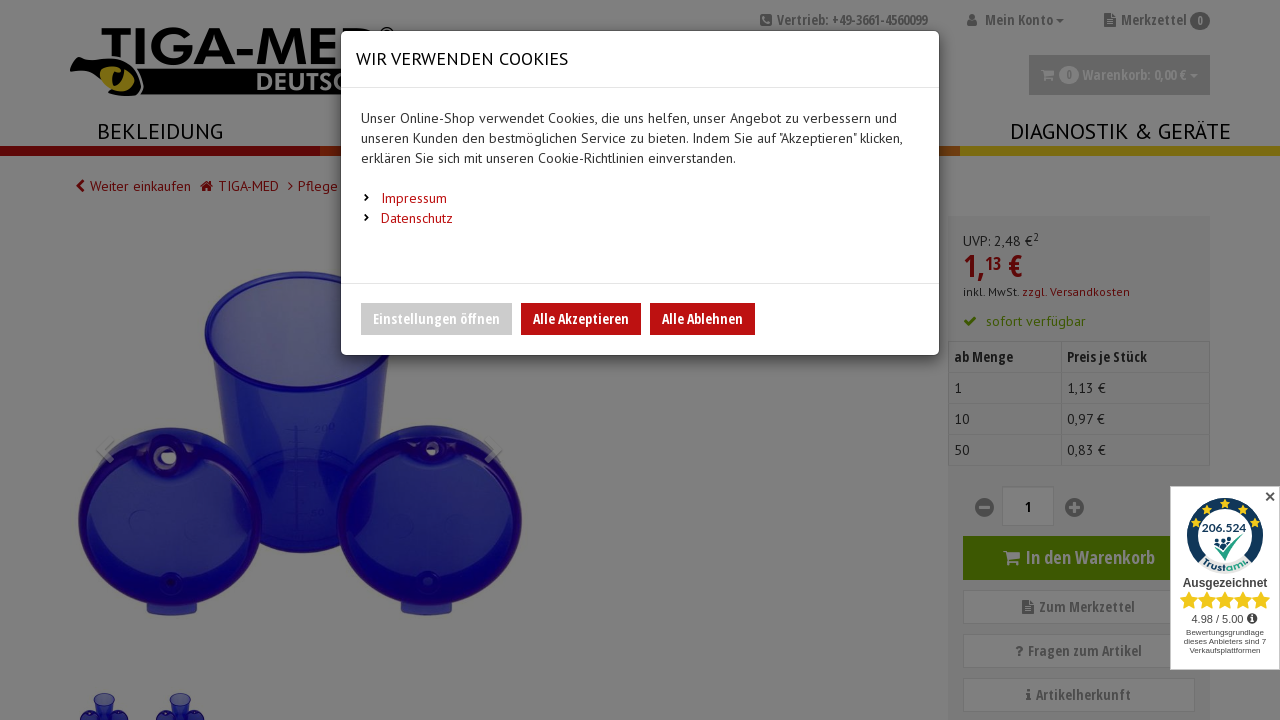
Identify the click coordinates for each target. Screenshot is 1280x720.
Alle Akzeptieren (581, 318)
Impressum (414, 198)
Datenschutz (417, 218)
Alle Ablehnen (702, 318)
